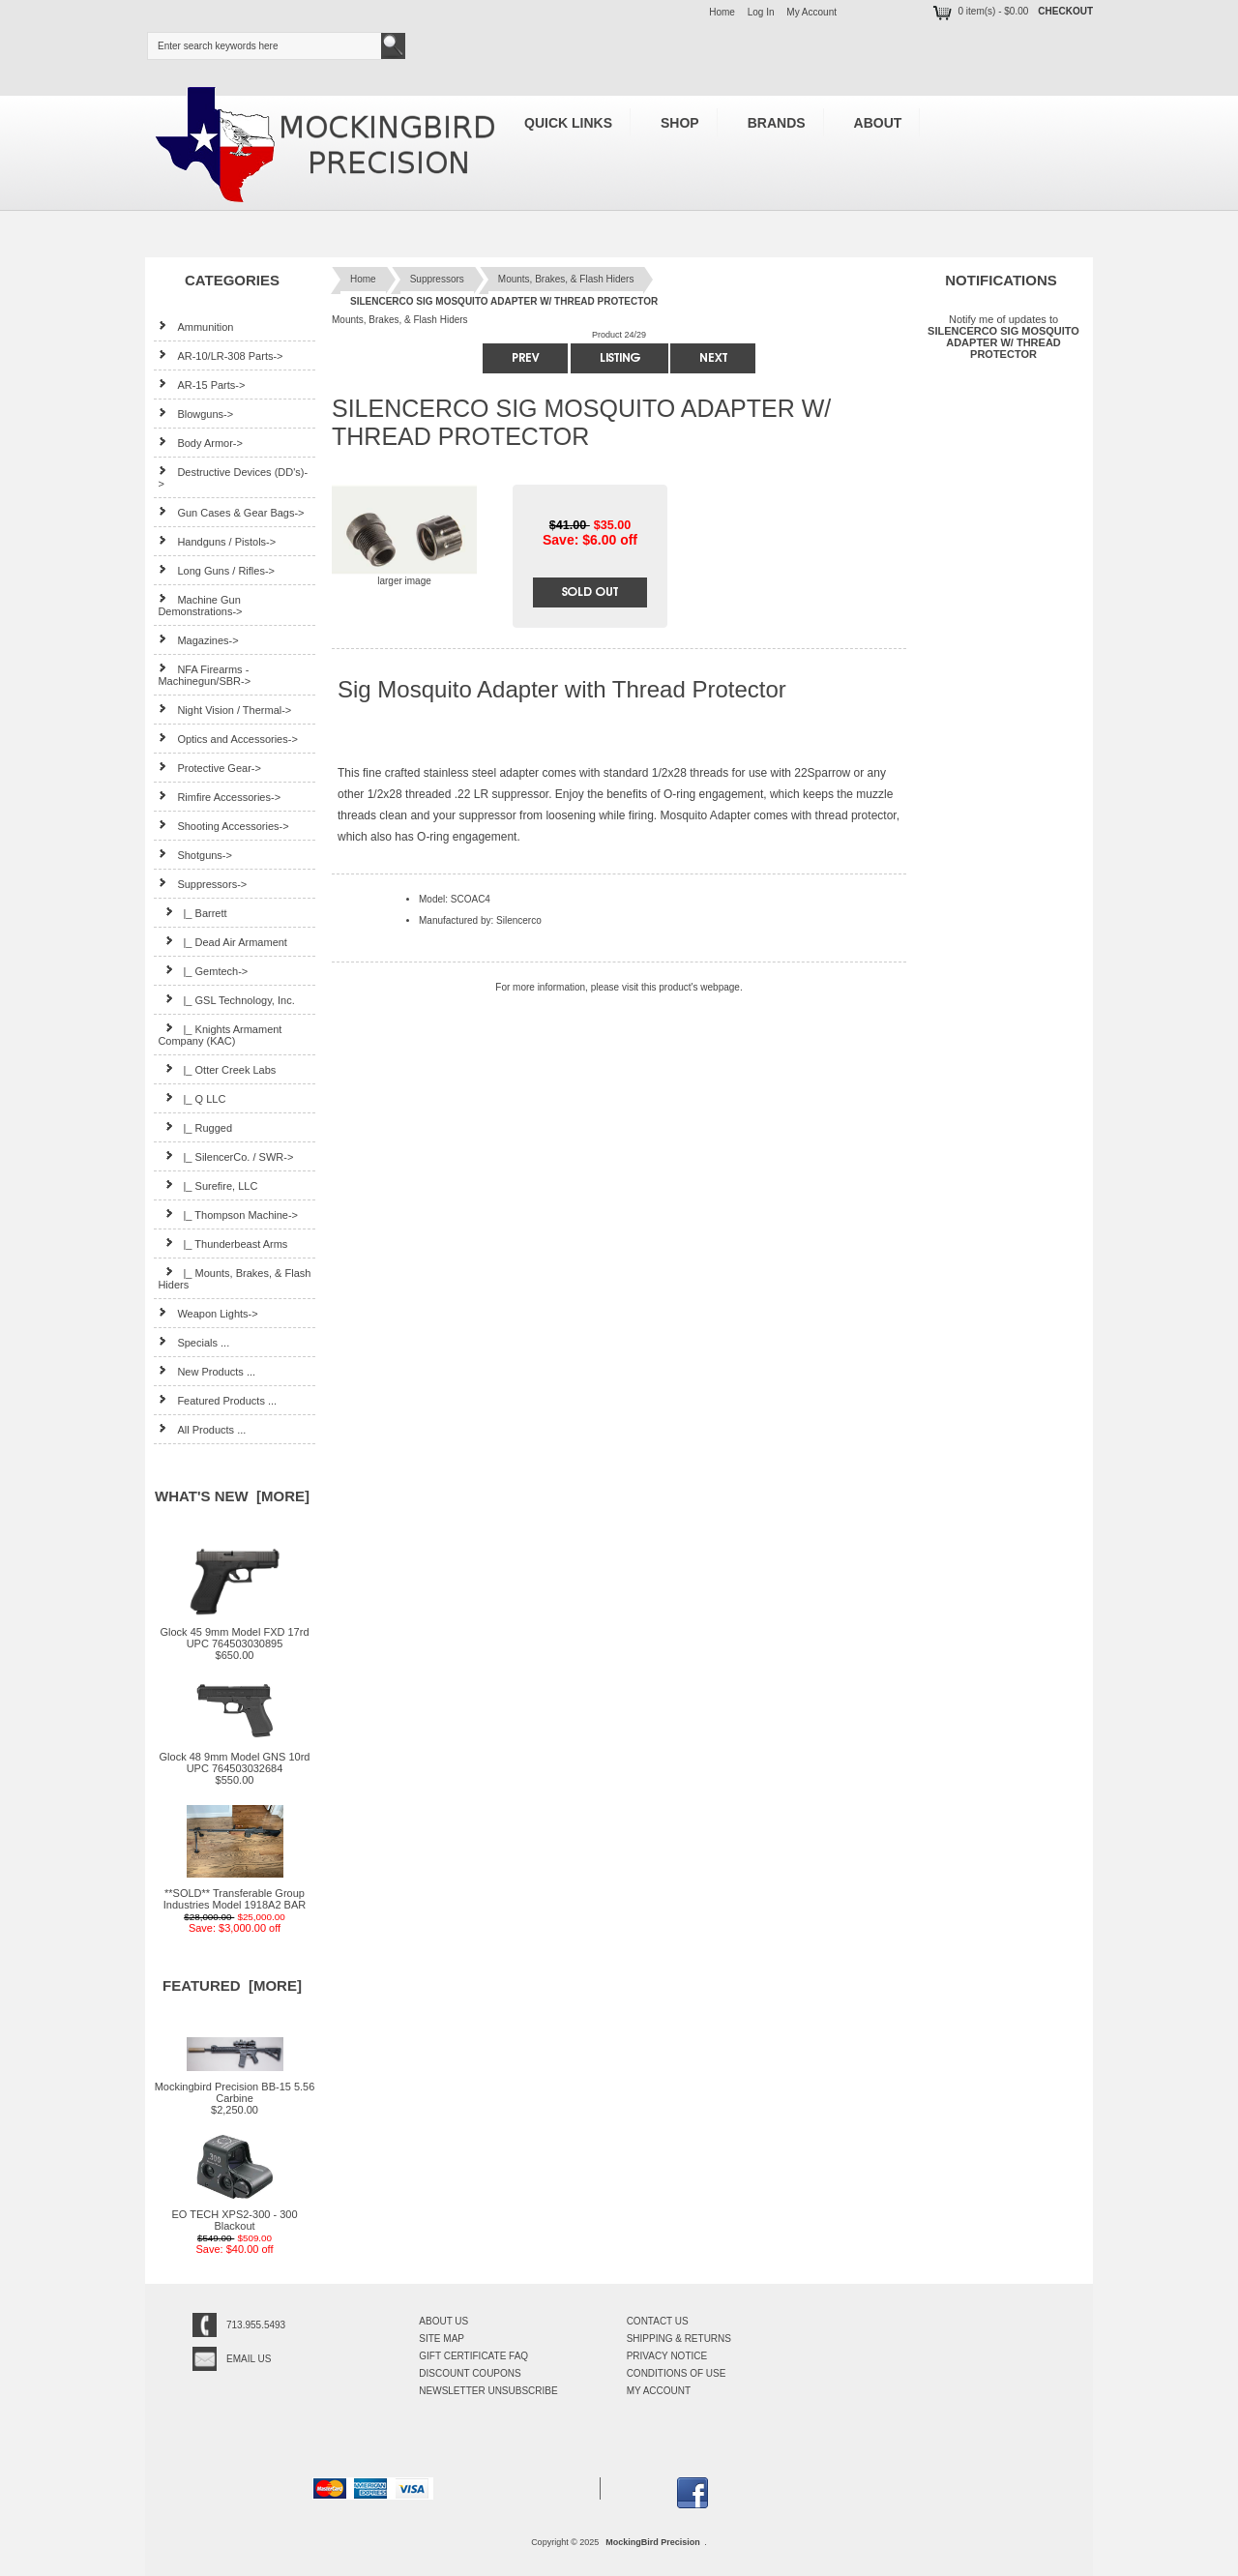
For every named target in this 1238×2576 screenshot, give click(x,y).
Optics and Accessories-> (227, 738)
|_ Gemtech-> (203, 970)
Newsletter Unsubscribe (488, 2390)
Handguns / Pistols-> (217, 541)
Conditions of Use (676, 2373)
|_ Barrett (192, 912)
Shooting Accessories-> (223, 825)
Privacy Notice (667, 2356)
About (878, 123)
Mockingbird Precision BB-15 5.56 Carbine (235, 2087)
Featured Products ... (217, 1400)
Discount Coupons (469, 2373)
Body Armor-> (200, 442)
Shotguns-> (195, 854)
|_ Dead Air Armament (222, 941)
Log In (761, 12)
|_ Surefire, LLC (207, 1185)
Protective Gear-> (209, 767)
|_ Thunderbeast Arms (222, 1243)
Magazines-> (198, 640)
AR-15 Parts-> (201, 384)
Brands (777, 123)
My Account (811, 12)
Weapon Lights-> (207, 1313)
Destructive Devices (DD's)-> (233, 477)
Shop (680, 123)
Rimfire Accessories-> (219, 796)
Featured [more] (232, 1985)
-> (202, 884)
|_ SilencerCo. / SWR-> (225, 1156)
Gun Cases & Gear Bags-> (231, 512)
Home (722, 12)
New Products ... (206, 1371)
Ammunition (195, 326)
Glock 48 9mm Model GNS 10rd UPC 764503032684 (235, 1757)
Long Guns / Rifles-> (216, 570)
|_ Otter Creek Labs (217, 1069)
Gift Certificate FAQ (473, 2356)
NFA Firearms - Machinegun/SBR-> (204, 675)
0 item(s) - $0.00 (979, 11)
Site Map (441, 2338)
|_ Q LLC (191, 1098)
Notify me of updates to (1003, 336)
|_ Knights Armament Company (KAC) (219, 1034)
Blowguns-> (195, 413)
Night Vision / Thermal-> (224, 709)
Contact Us (658, 2321)
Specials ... (193, 1342)
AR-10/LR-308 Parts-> (220, 355)
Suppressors (437, 279)
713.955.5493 (255, 2325)
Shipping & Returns (679, 2338)
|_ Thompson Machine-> (228, 1214)
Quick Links (568, 123)
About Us (443, 2321)
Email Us (248, 2359)
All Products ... (202, 1429)
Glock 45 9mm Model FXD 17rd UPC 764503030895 (234, 1632)
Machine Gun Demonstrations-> (200, 605)
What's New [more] (232, 1496)
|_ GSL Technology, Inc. (226, 999)
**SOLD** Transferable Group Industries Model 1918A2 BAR (234, 1894)
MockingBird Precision (652, 2542)
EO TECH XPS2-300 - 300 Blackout (234, 2215)
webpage (720, 987)
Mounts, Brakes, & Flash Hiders (566, 279)
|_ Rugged (195, 1127)
